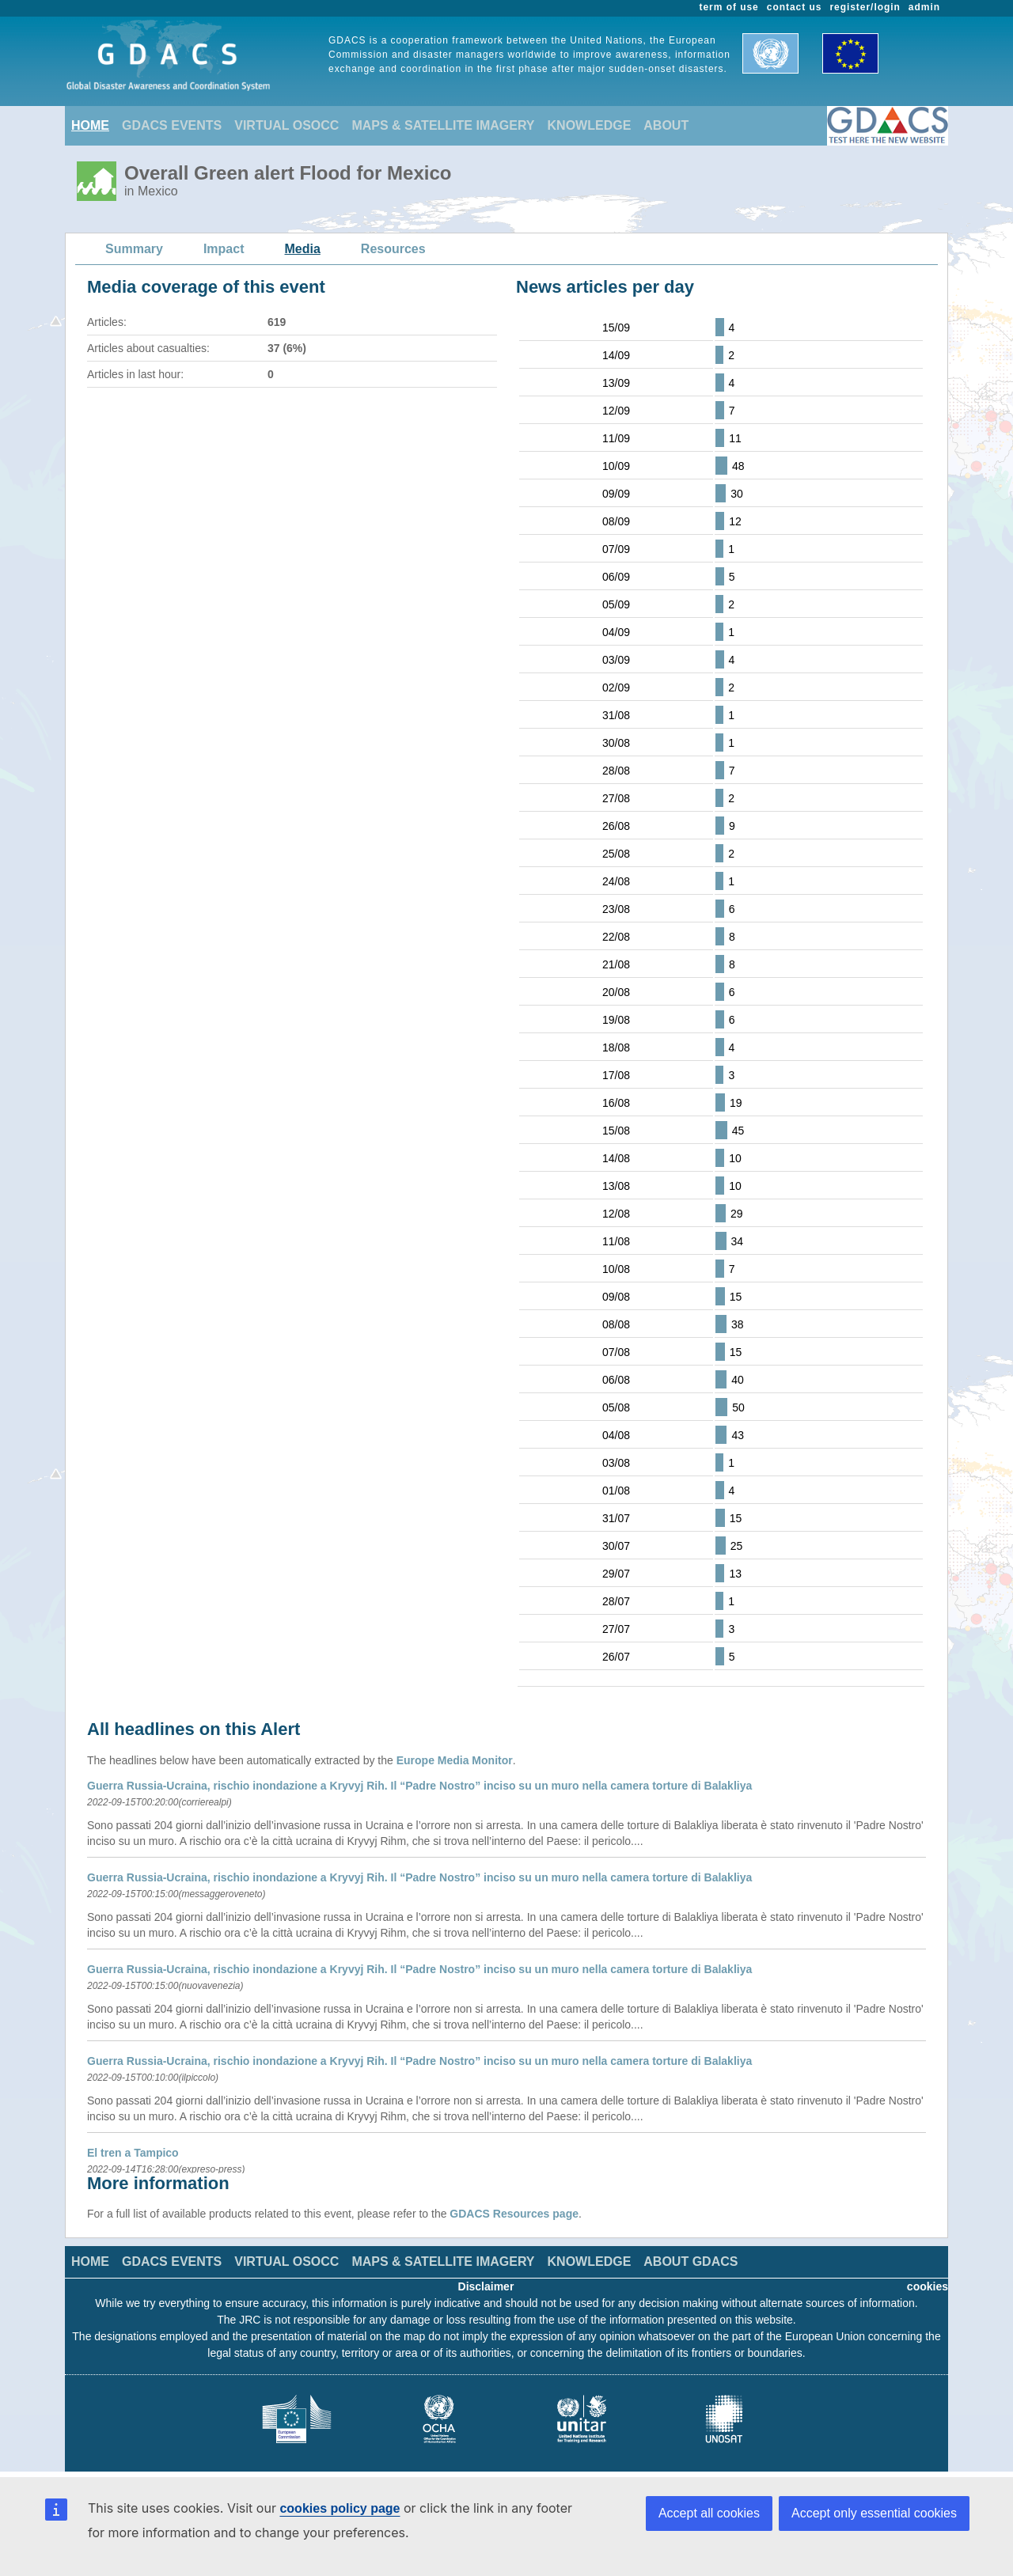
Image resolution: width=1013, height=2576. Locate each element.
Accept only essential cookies (874, 2513)
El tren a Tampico (133, 2152)
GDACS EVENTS (172, 125)
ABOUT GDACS (690, 2261)
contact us (794, 7)
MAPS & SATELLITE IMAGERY (442, 125)
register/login (864, 7)
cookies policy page (339, 2508)
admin (924, 7)
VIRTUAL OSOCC (286, 125)
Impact (224, 249)
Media (303, 249)
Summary (134, 249)
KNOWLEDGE (590, 125)
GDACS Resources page (514, 2213)
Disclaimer (486, 2286)
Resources (393, 249)
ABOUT (666, 125)
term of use (729, 7)
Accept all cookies (709, 2513)
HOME (90, 125)
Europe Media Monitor (454, 1760)
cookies (927, 2286)
